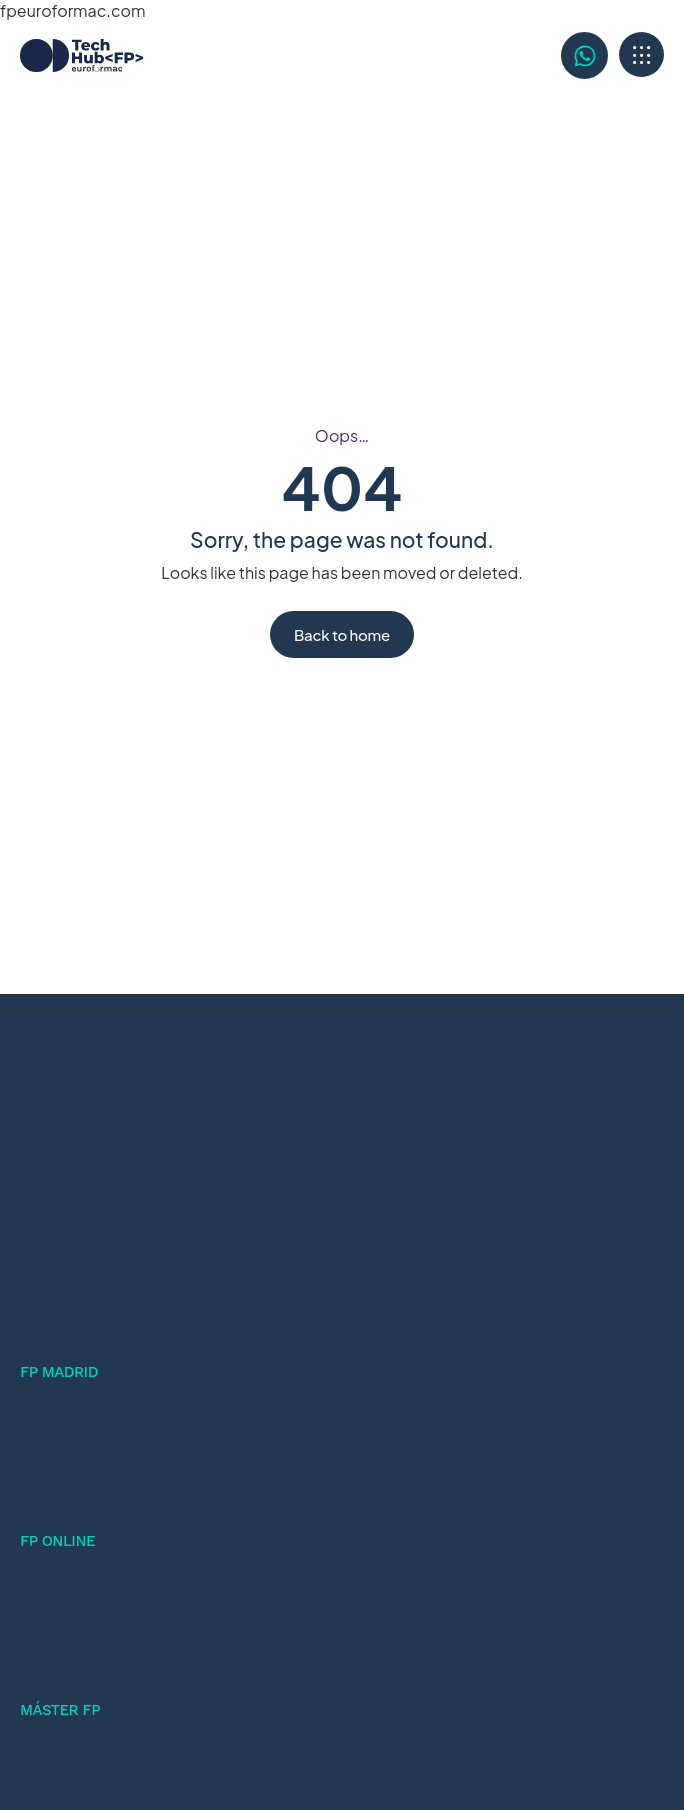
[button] (641, 54)
